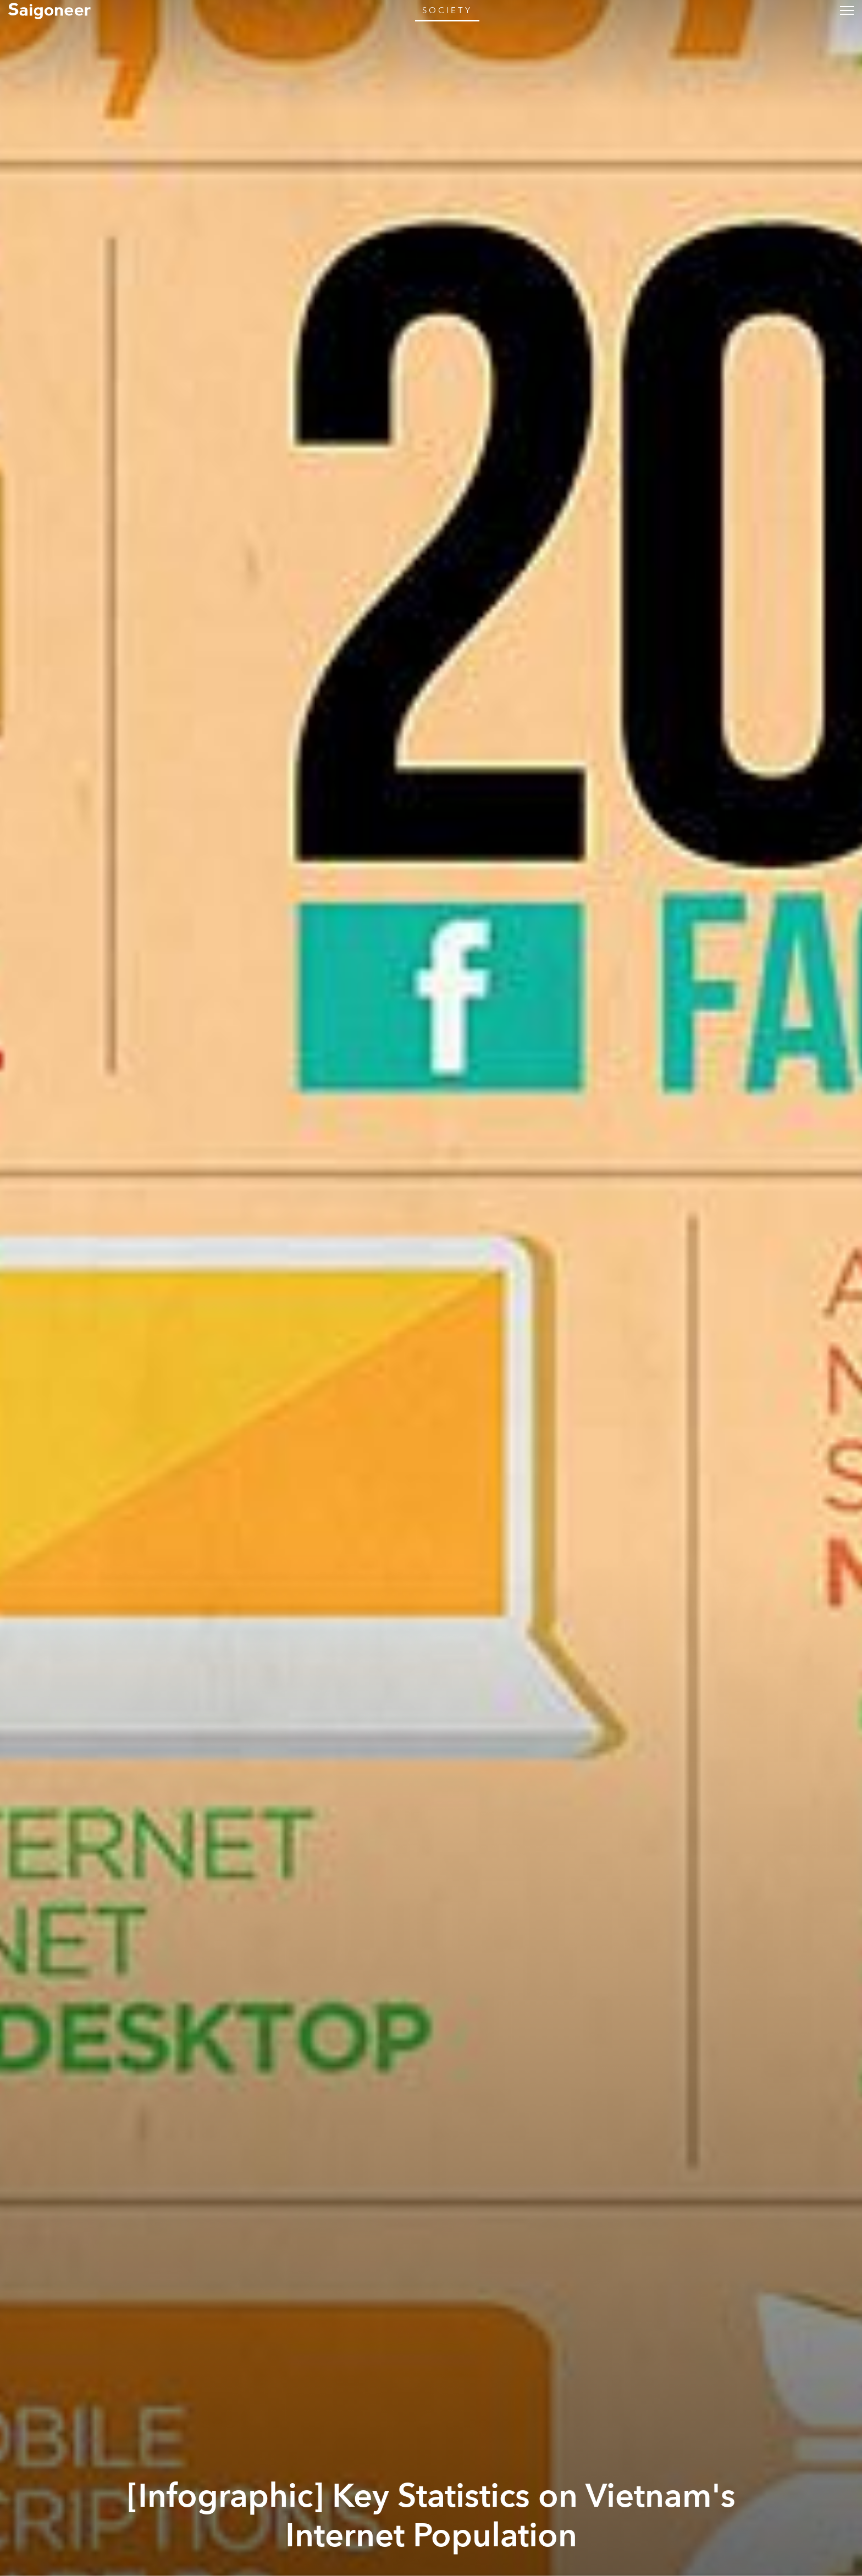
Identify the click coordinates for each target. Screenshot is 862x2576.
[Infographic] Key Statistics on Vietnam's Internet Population (431, 2516)
